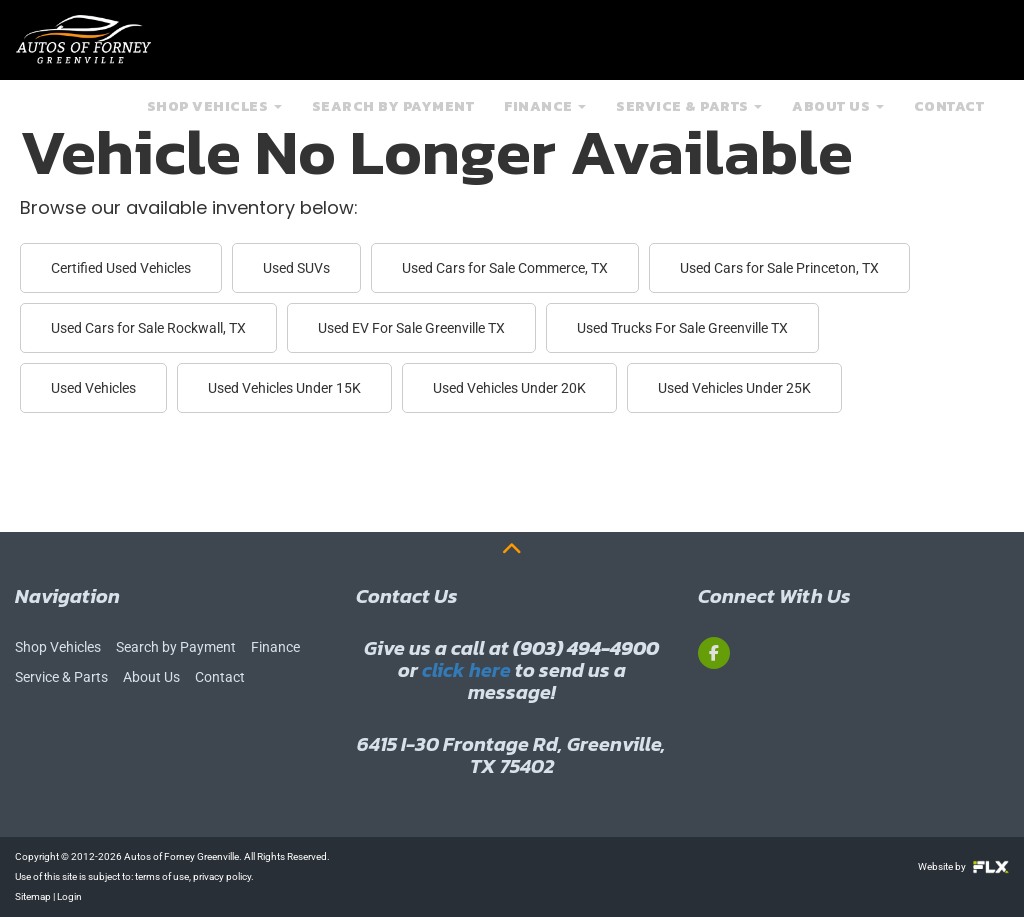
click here (466, 670)
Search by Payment (393, 118)
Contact (949, 118)
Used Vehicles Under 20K (509, 388)
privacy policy (222, 876)
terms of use (162, 876)
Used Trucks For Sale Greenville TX (682, 328)
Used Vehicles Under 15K (284, 388)
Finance (545, 118)
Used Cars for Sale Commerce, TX (505, 268)
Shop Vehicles (214, 118)
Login (69, 896)
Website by (963, 866)
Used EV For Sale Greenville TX (411, 328)
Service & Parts (689, 118)
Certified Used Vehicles (121, 268)
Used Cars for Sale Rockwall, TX (148, 328)
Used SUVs (296, 268)
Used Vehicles (93, 388)
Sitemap (33, 896)
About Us (838, 118)
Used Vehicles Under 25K (734, 388)
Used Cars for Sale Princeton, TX (779, 268)
